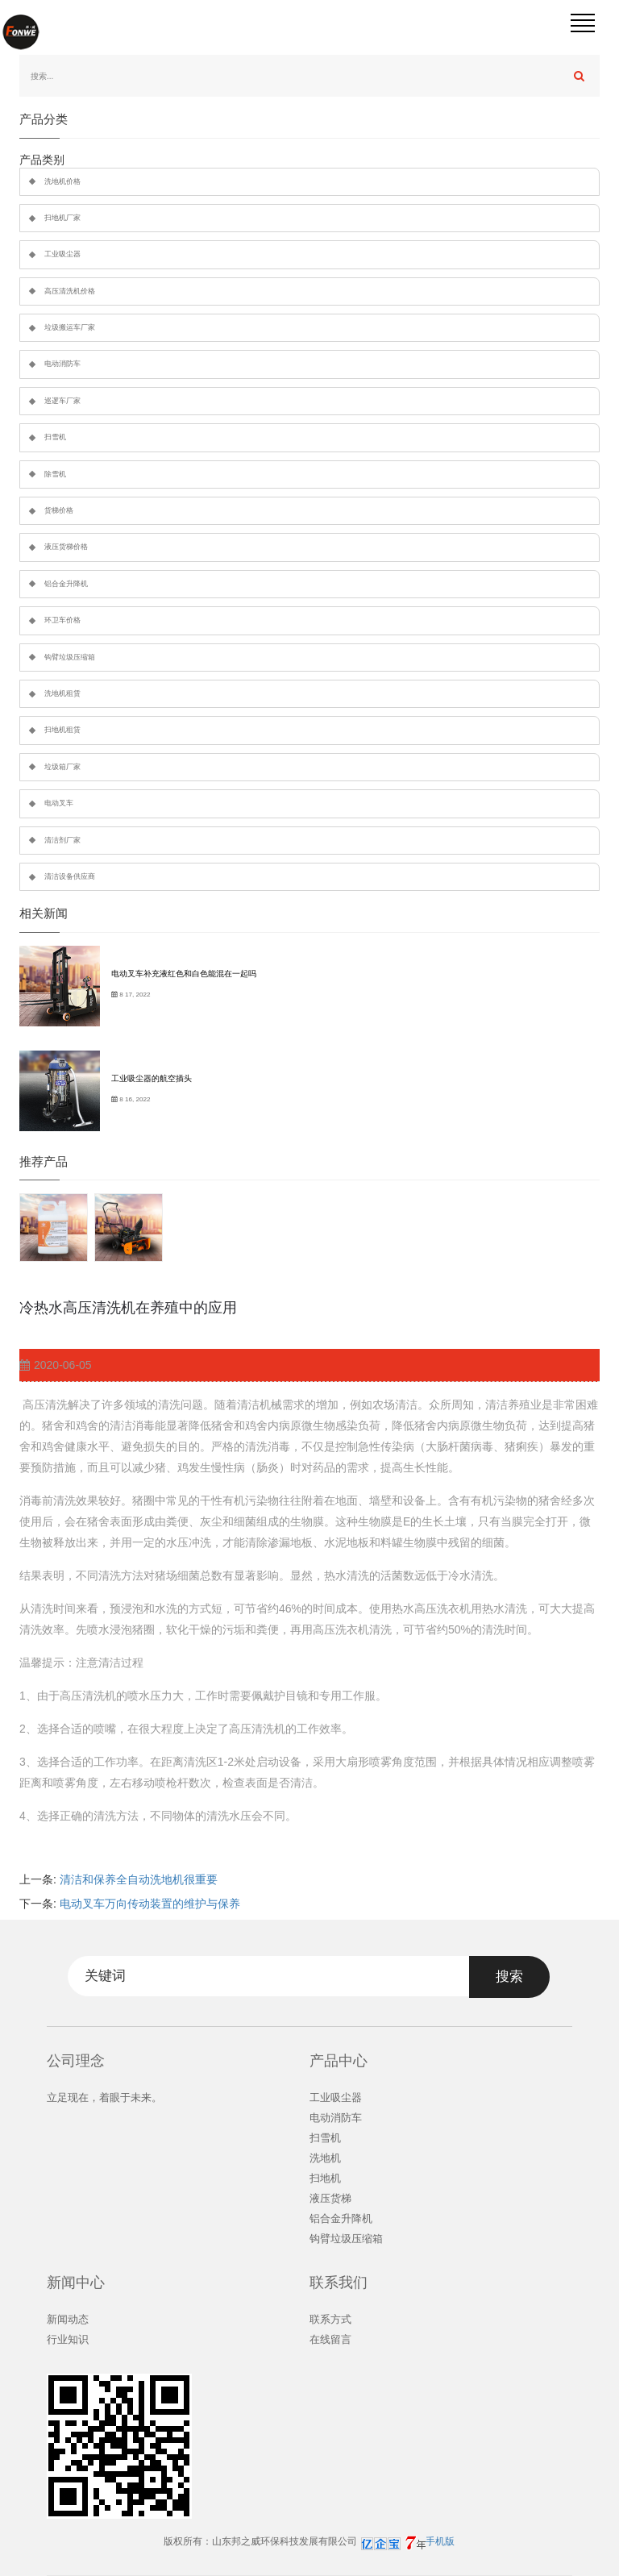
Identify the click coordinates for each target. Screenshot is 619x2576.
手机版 (440, 2541)
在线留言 (330, 2339)
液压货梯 (330, 2198)
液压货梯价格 (66, 547)
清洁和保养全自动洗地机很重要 (139, 1879)
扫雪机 (55, 437)
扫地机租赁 (62, 730)
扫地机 (325, 2178)
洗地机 (325, 2158)
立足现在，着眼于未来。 (104, 2097)
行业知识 (68, 2339)
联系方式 (330, 2319)
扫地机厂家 (62, 218)
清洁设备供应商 (69, 876)
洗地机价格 (62, 181)
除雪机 (55, 474)
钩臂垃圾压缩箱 (69, 657)
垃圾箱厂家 (62, 767)
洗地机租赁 (62, 693)
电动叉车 (58, 803)
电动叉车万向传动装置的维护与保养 (150, 1903)
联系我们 (339, 2282)
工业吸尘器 (62, 254)
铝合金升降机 (66, 584)
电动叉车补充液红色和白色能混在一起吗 (183, 973)
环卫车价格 (62, 620)
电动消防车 (62, 364)
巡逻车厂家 (62, 401)
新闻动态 (68, 2319)
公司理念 (76, 2061)
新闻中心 (76, 2282)
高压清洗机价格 (69, 291)
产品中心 (339, 2061)
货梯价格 (58, 510)
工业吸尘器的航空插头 (151, 1078)
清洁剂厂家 (62, 840)
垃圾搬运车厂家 (69, 327)
